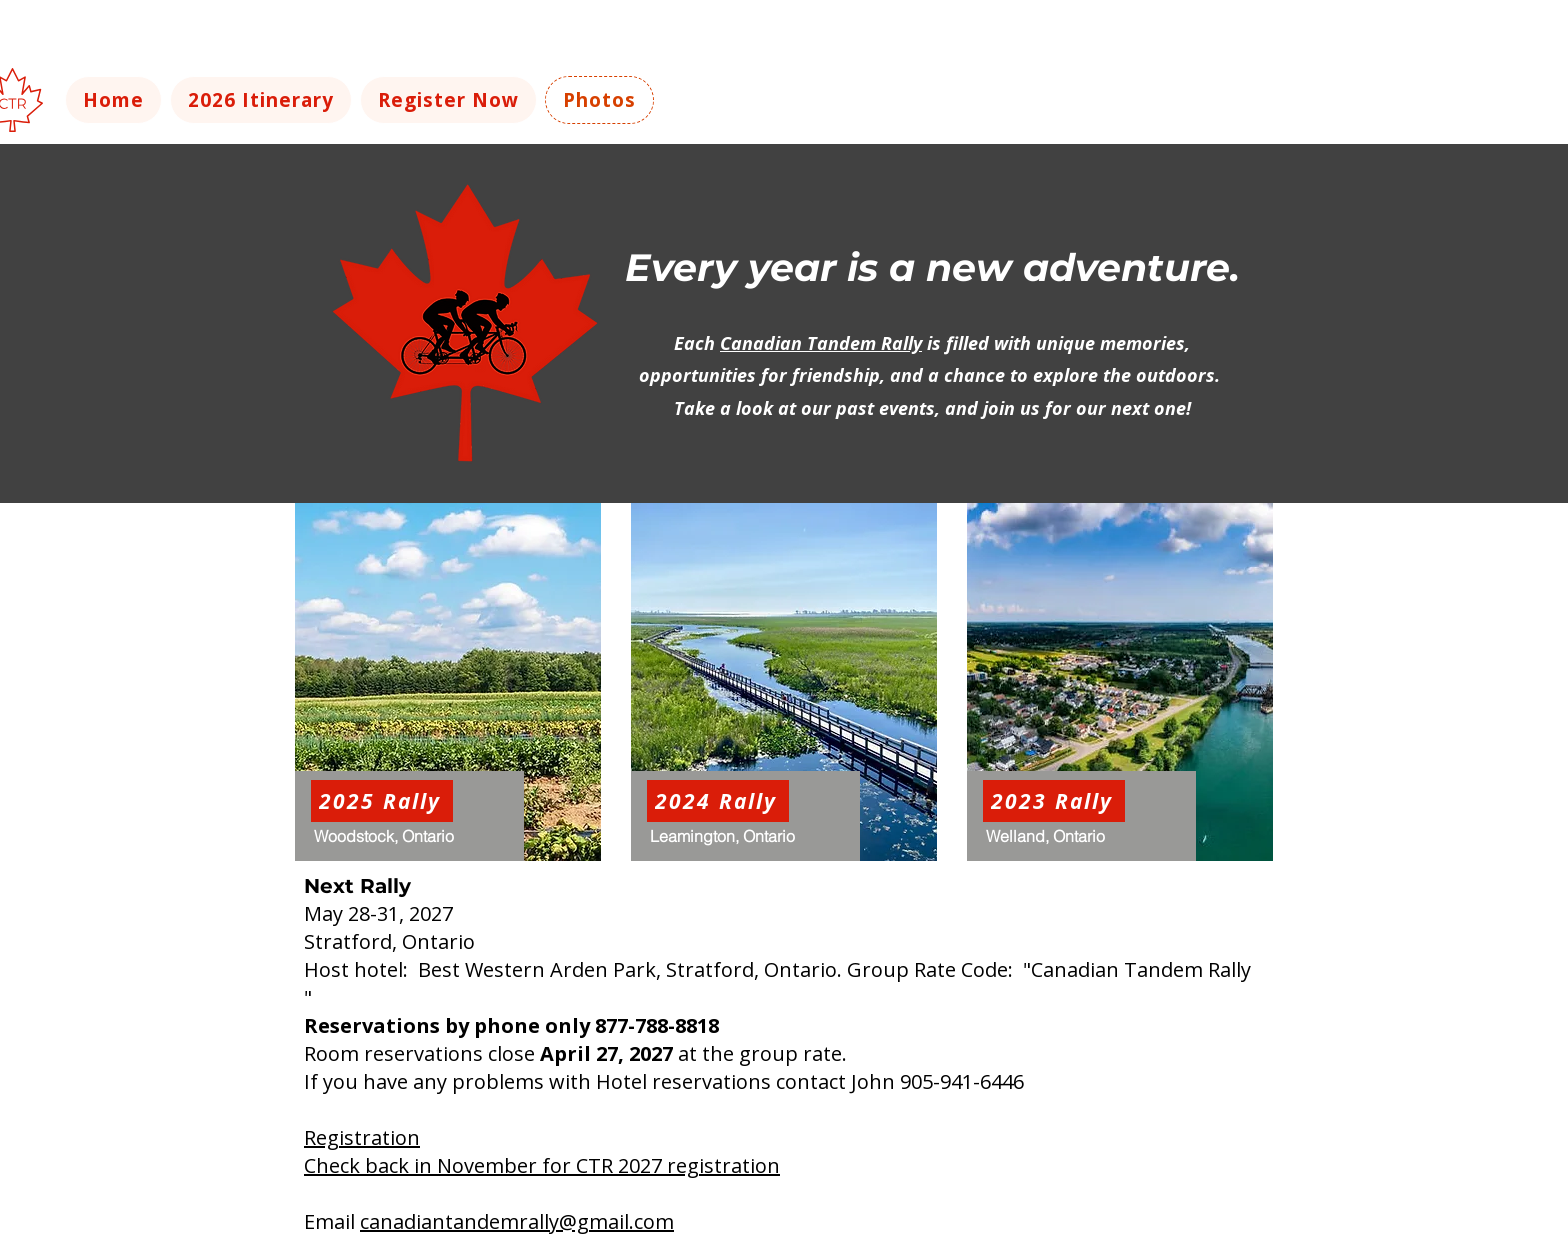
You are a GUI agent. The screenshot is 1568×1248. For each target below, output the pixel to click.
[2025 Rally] (382, 801)
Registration (362, 1137)
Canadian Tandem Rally (821, 343)
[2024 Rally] (718, 801)
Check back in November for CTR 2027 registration (542, 1165)
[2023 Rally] (1054, 801)
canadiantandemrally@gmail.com (517, 1221)
